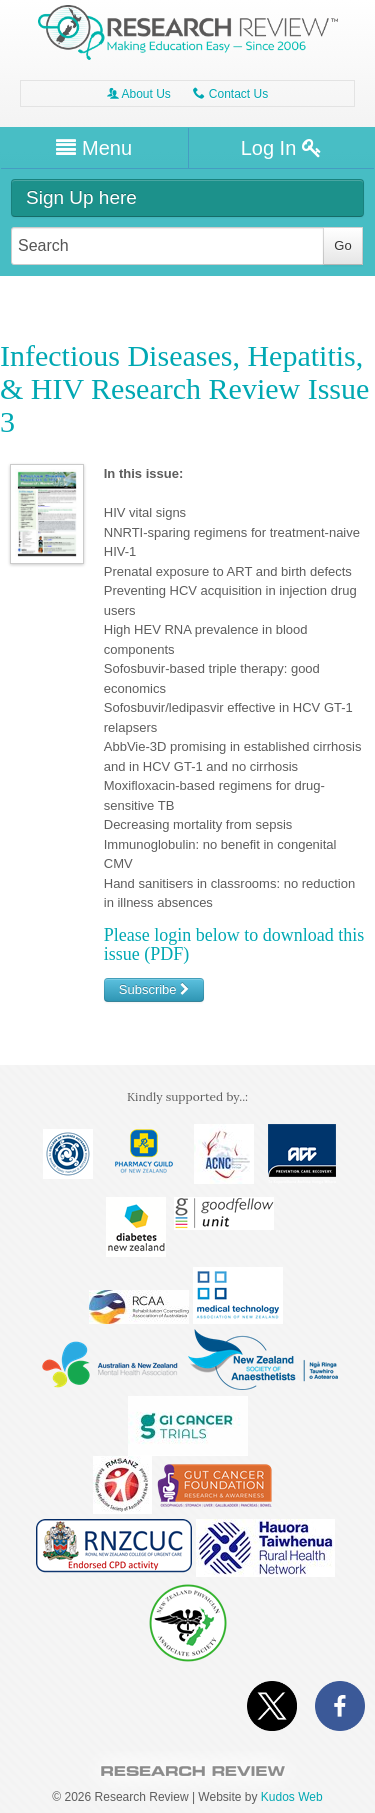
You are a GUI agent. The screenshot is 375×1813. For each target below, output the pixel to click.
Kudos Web (292, 1797)
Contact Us (230, 94)
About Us (139, 94)
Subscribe (154, 989)
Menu (94, 148)
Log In (281, 148)
